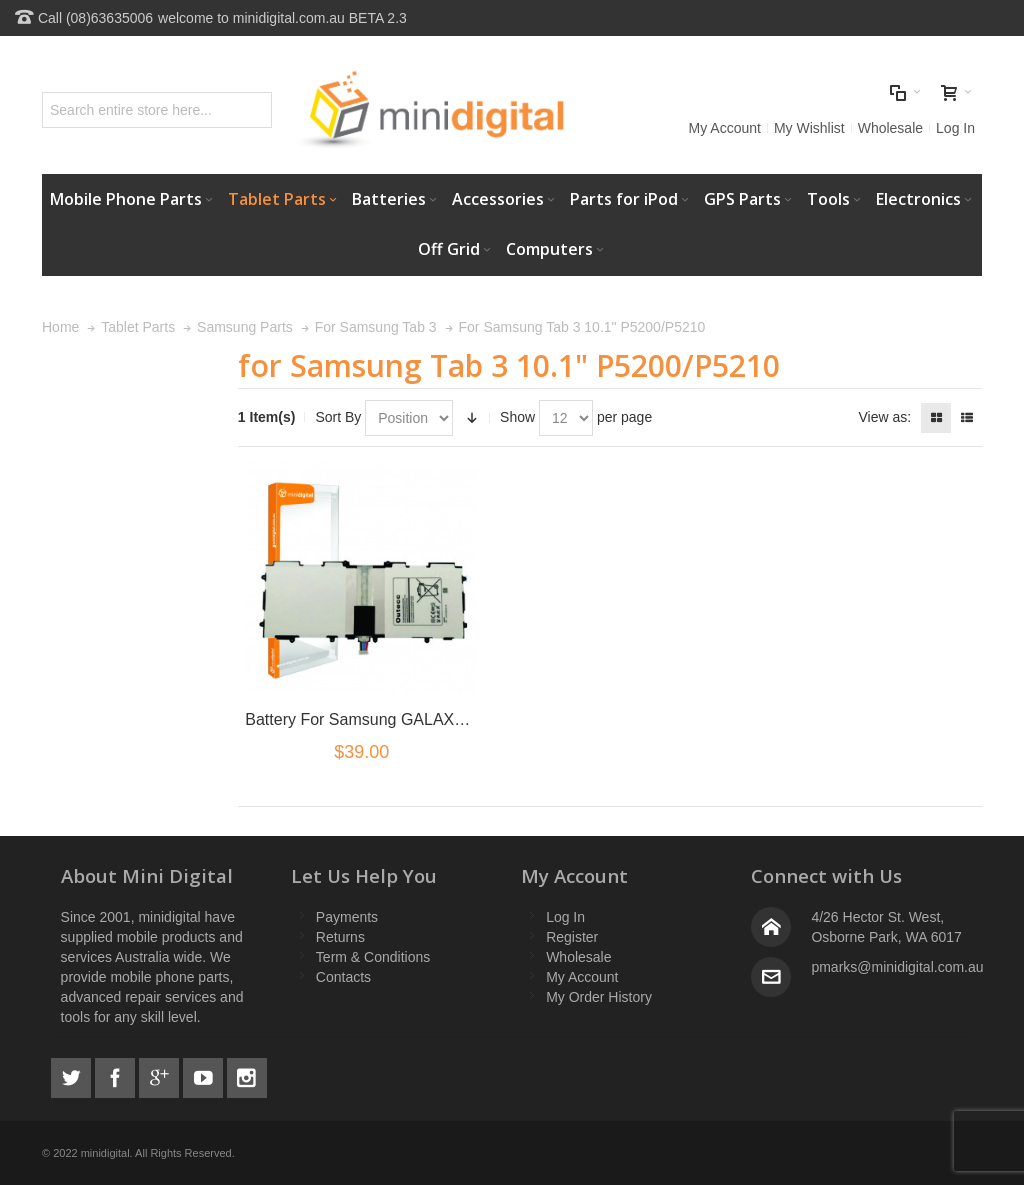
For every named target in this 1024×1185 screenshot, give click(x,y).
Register (572, 937)
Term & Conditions (373, 957)
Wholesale (890, 128)
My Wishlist (809, 128)
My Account (725, 128)
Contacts (343, 977)
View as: (884, 417)
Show (517, 417)
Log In (955, 128)
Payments (347, 917)
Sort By (338, 417)
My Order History (599, 997)
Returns (340, 937)
